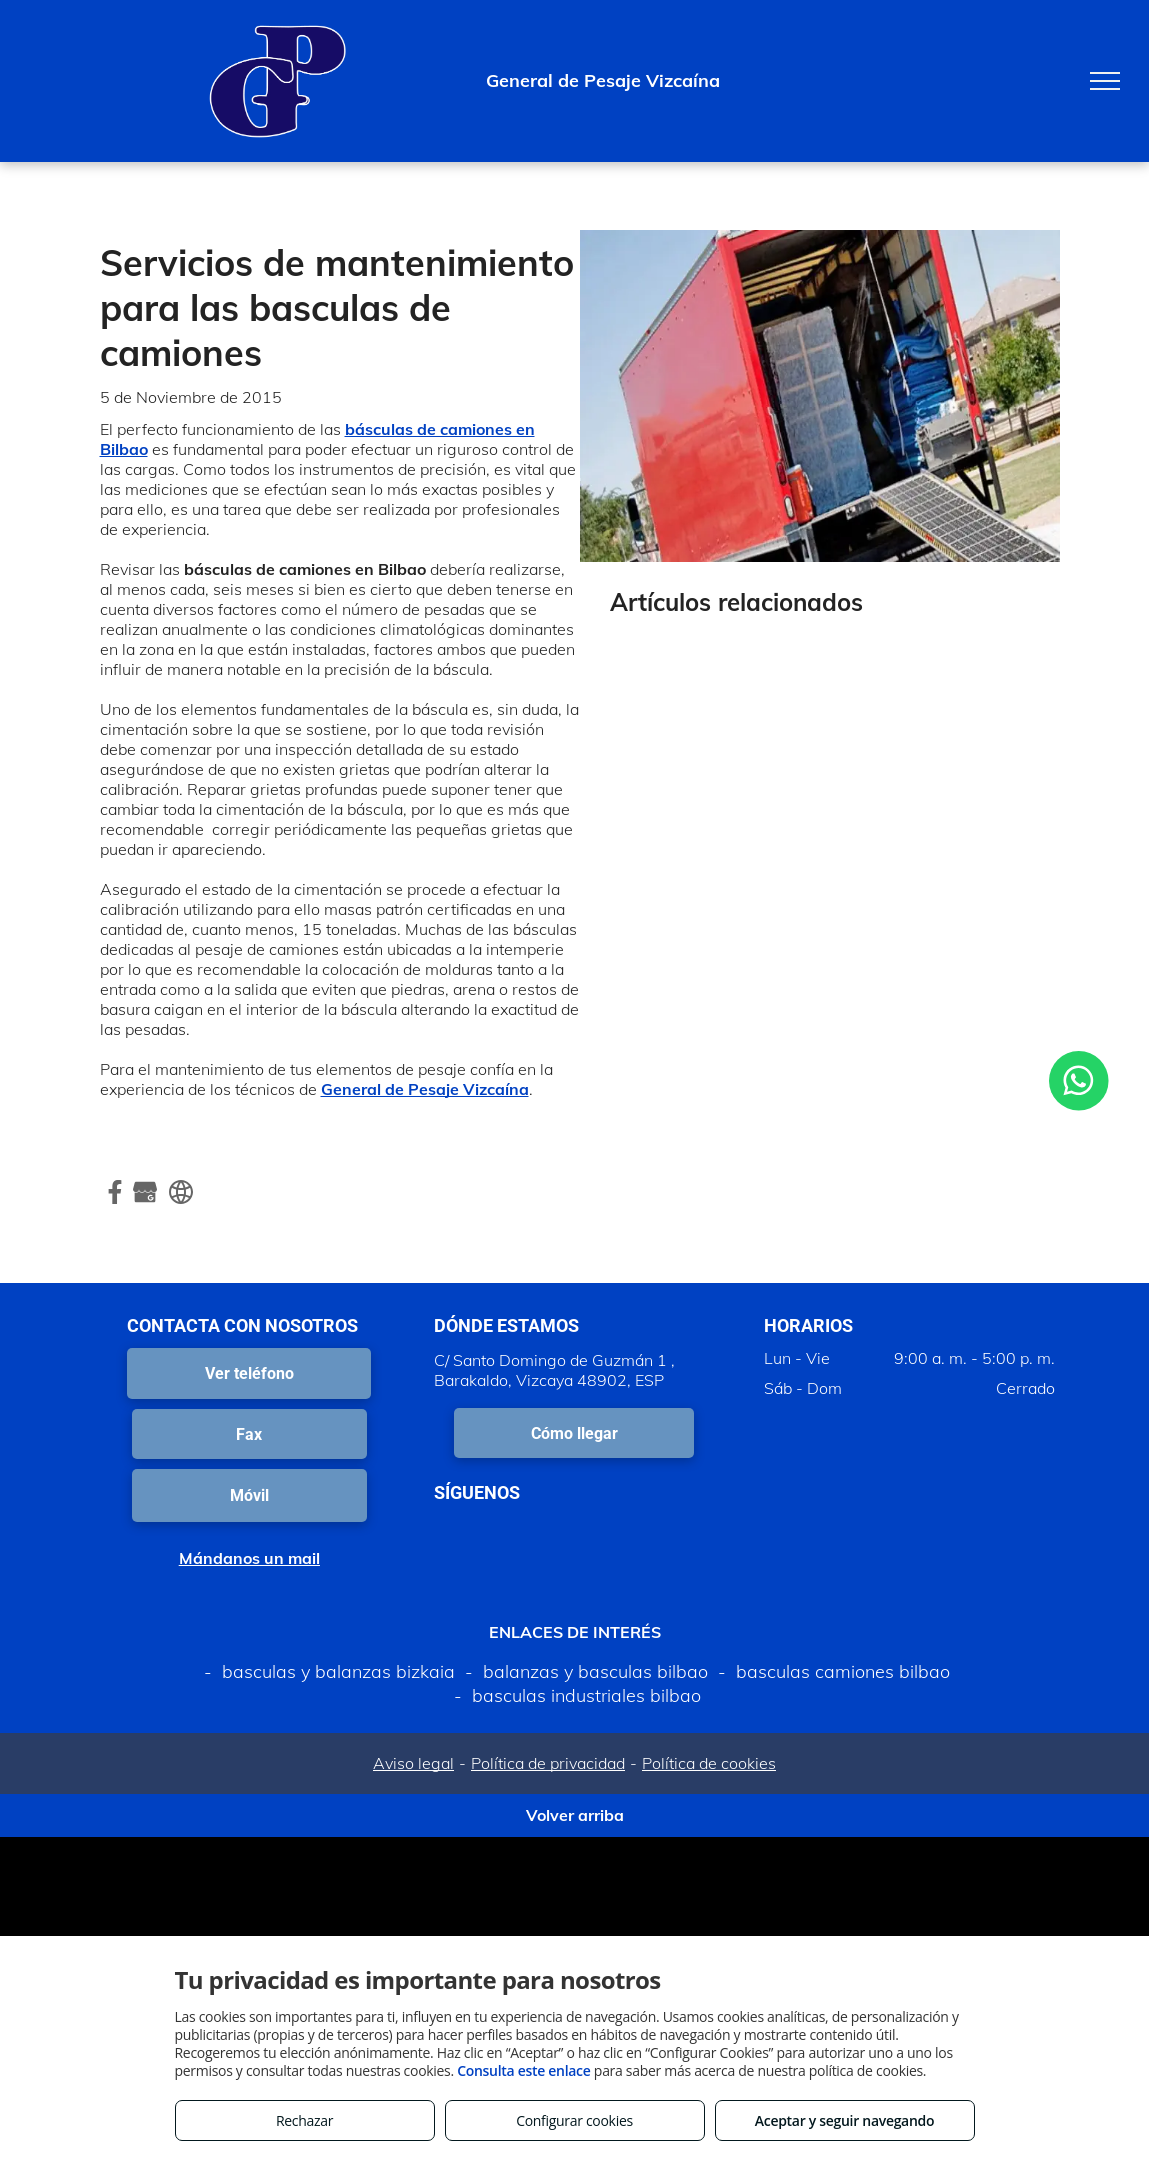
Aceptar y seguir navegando (844, 2120)
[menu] (1105, 81)
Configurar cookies (574, 2120)
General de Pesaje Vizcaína (425, 1089)
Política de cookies (709, 1763)
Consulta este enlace (523, 2070)
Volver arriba (575, 1815)
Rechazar (304, 2120)
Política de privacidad (548, 1763)
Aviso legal (413, 1763)
